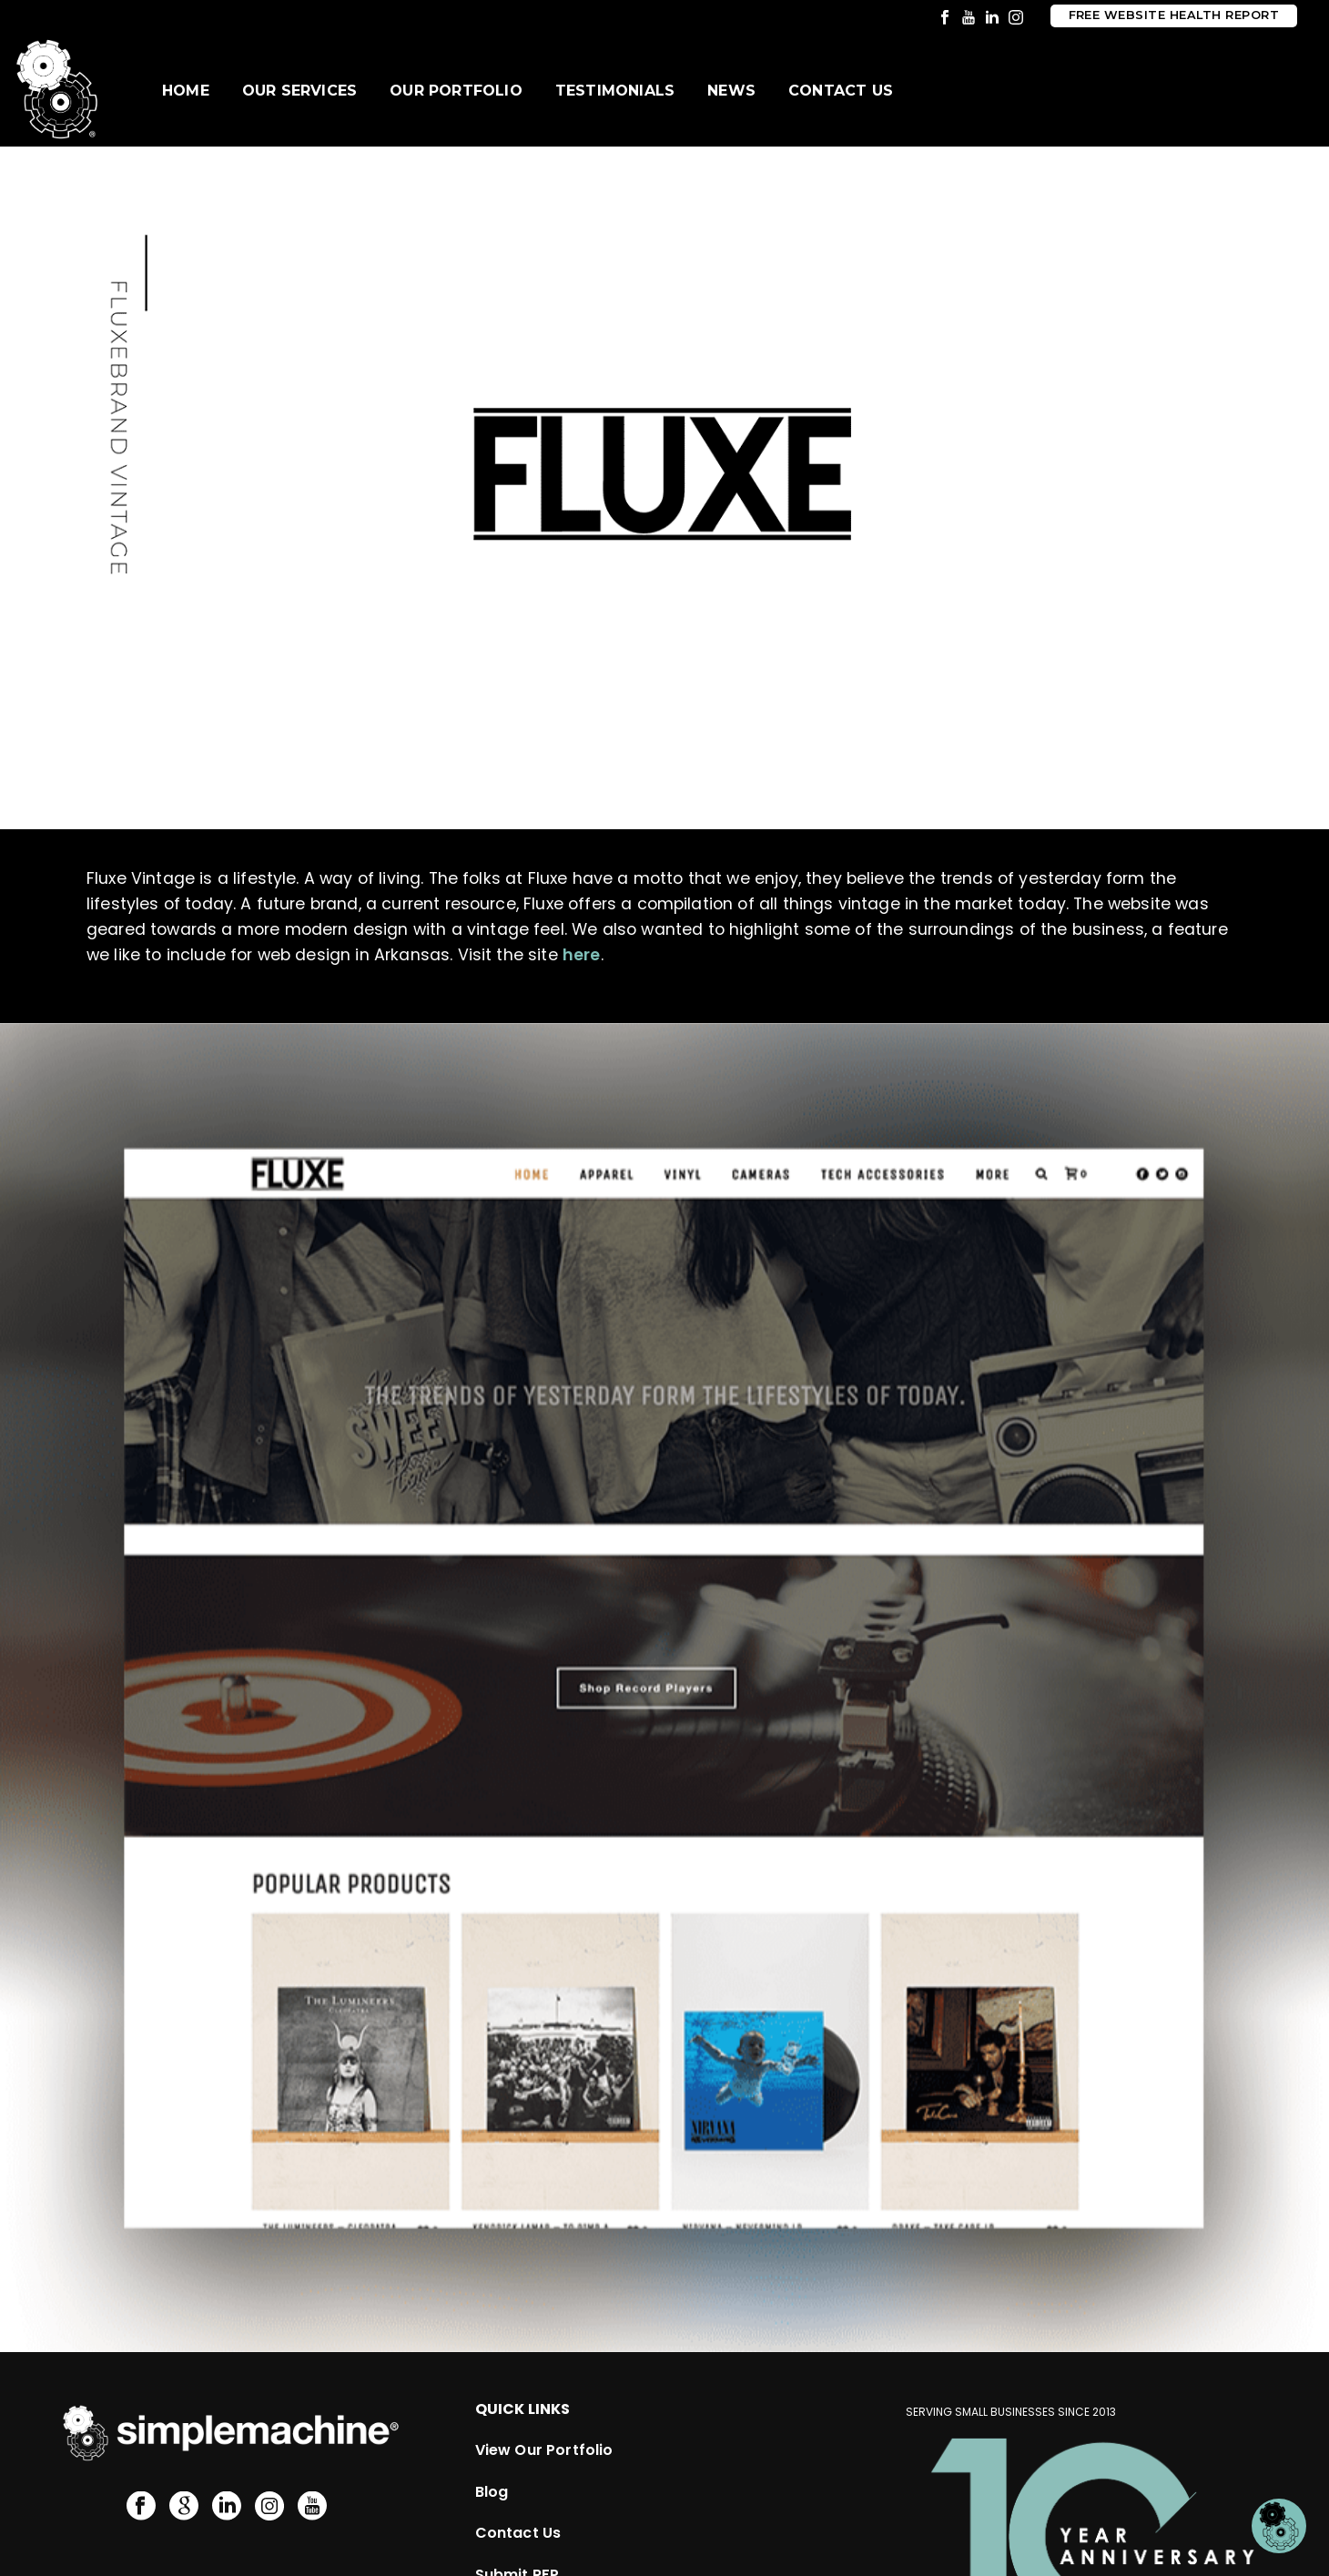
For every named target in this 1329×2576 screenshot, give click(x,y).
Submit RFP (517, 2475)
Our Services (299, 90)
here (582, 955)
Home (185, 90)
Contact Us (840, 90)
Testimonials (615, 90)
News (731, 90)
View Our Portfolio (544, 2350)
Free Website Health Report (1174, 15)
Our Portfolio (456, 90)
